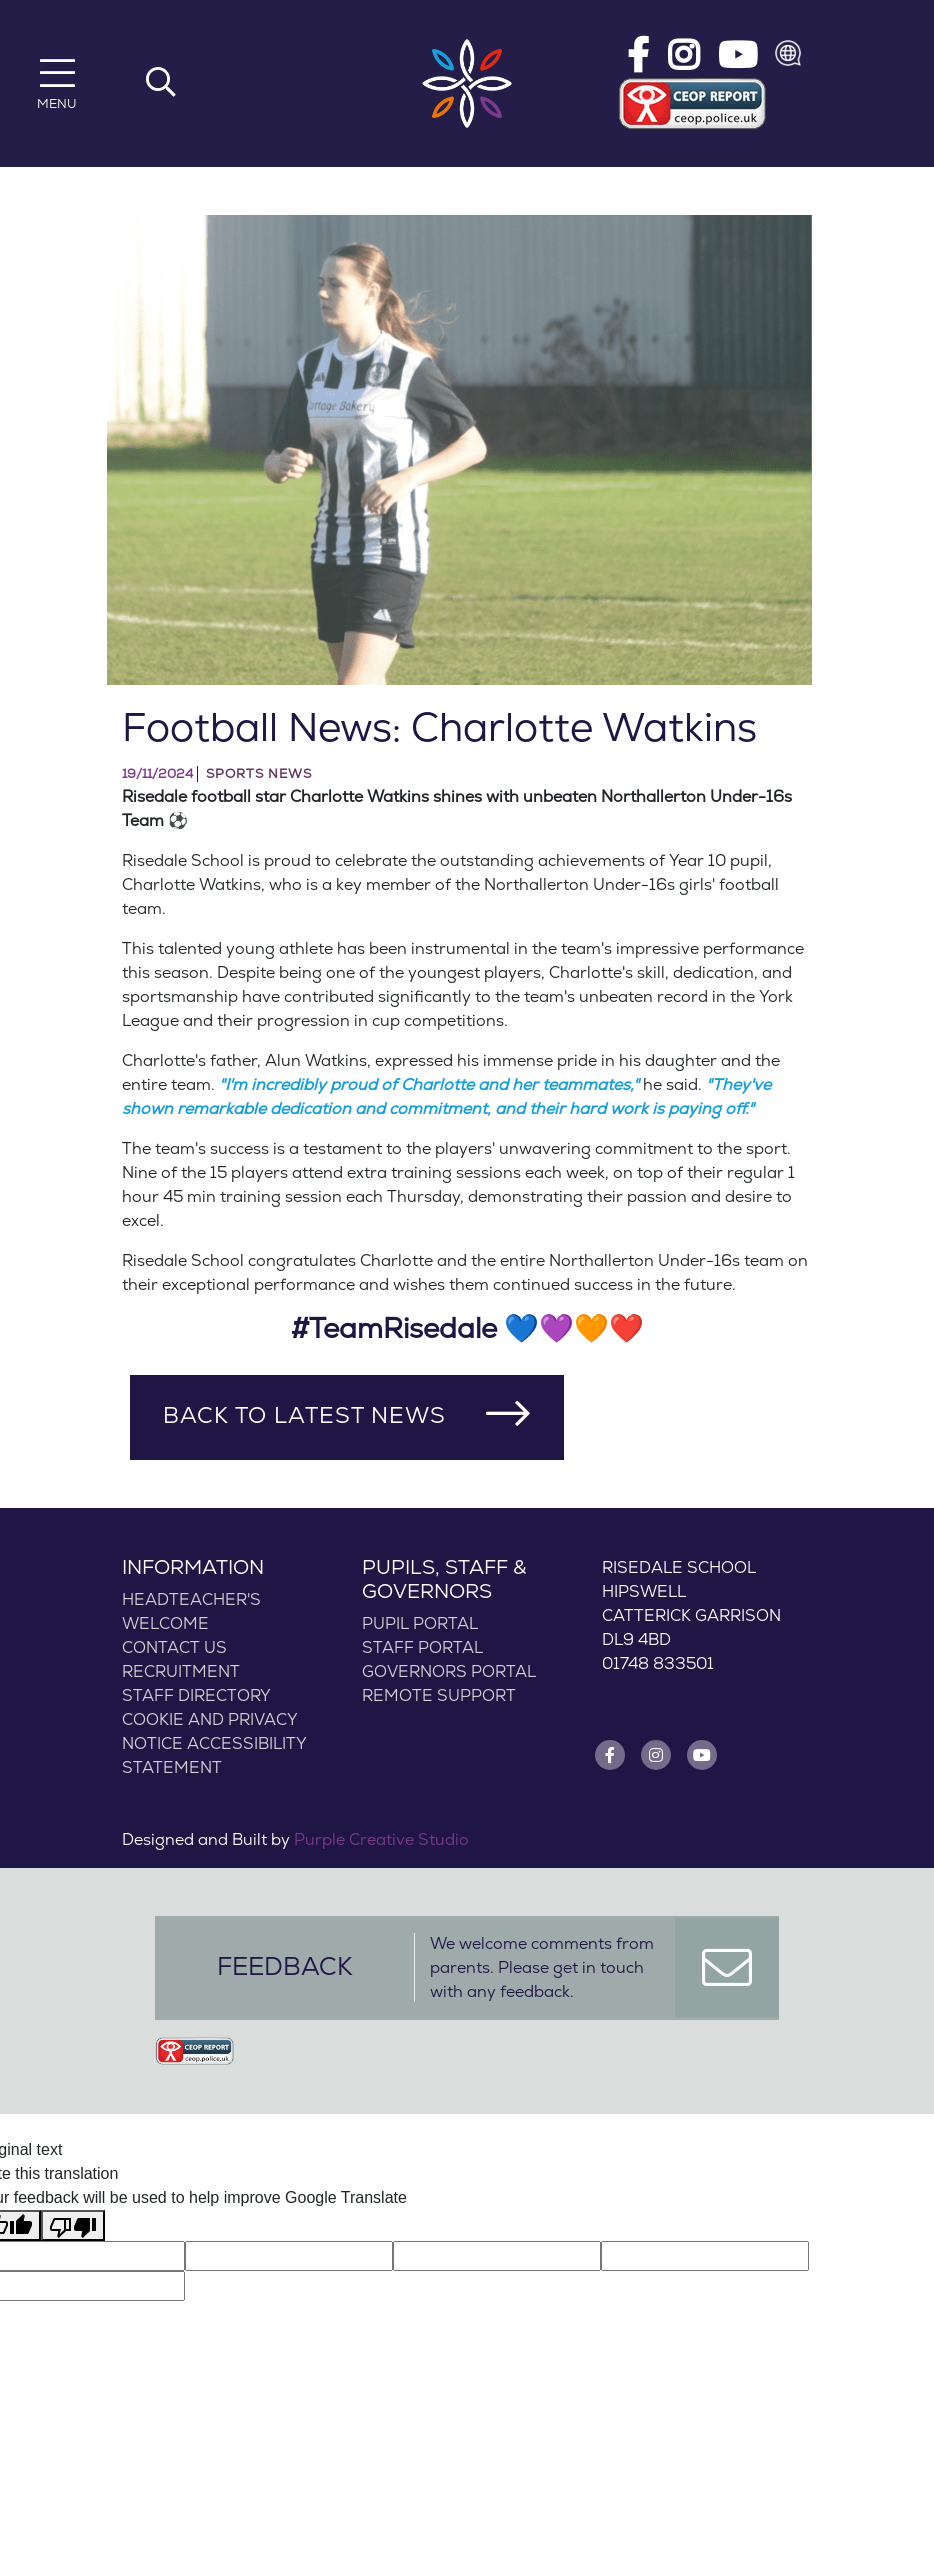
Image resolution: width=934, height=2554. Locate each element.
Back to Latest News (304, 1416)
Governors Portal (449, 1672)
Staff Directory (196, 1696)
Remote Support (439, 1696)
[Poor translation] (73, 2225)
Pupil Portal (420, 1624)
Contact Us (174, 1648)
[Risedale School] (467, 83)
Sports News (259, 774)
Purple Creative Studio (381, 1840)
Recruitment (181, 1672)
